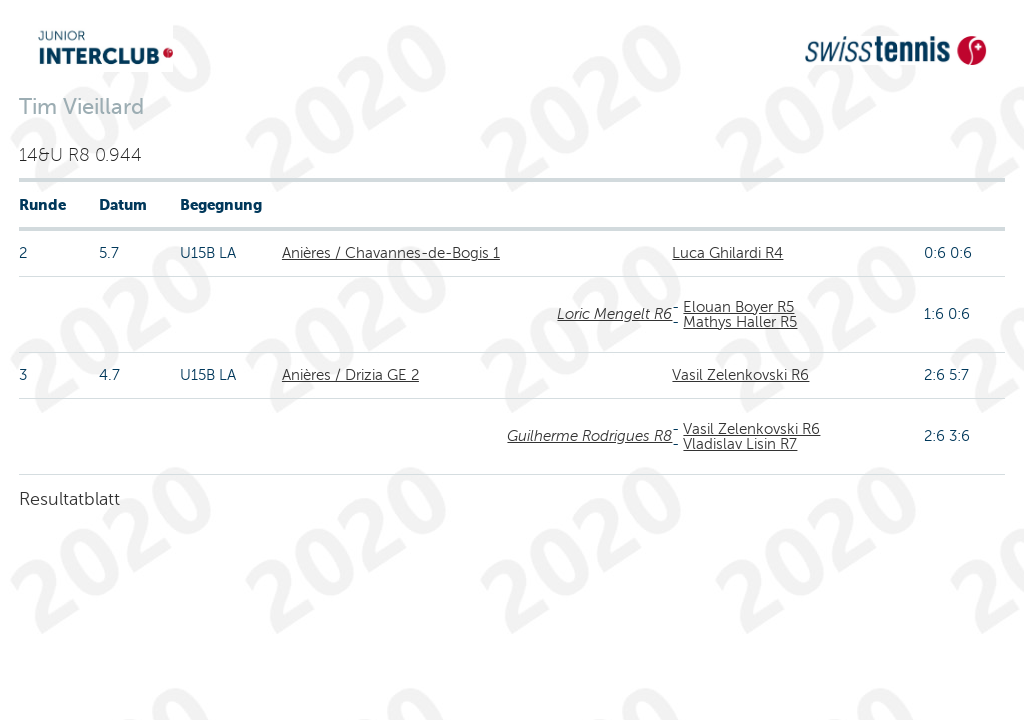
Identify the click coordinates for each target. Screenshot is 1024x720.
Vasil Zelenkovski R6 (740, 375)
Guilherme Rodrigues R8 (589, 436)
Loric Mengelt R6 (614, 314)
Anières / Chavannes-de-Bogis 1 (391, 253)
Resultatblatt (69, 499)
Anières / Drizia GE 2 (350, 375)
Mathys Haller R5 (740, 322)
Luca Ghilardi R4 (727, 253)
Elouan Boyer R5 (738, 307)
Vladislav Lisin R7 (740, 444)
